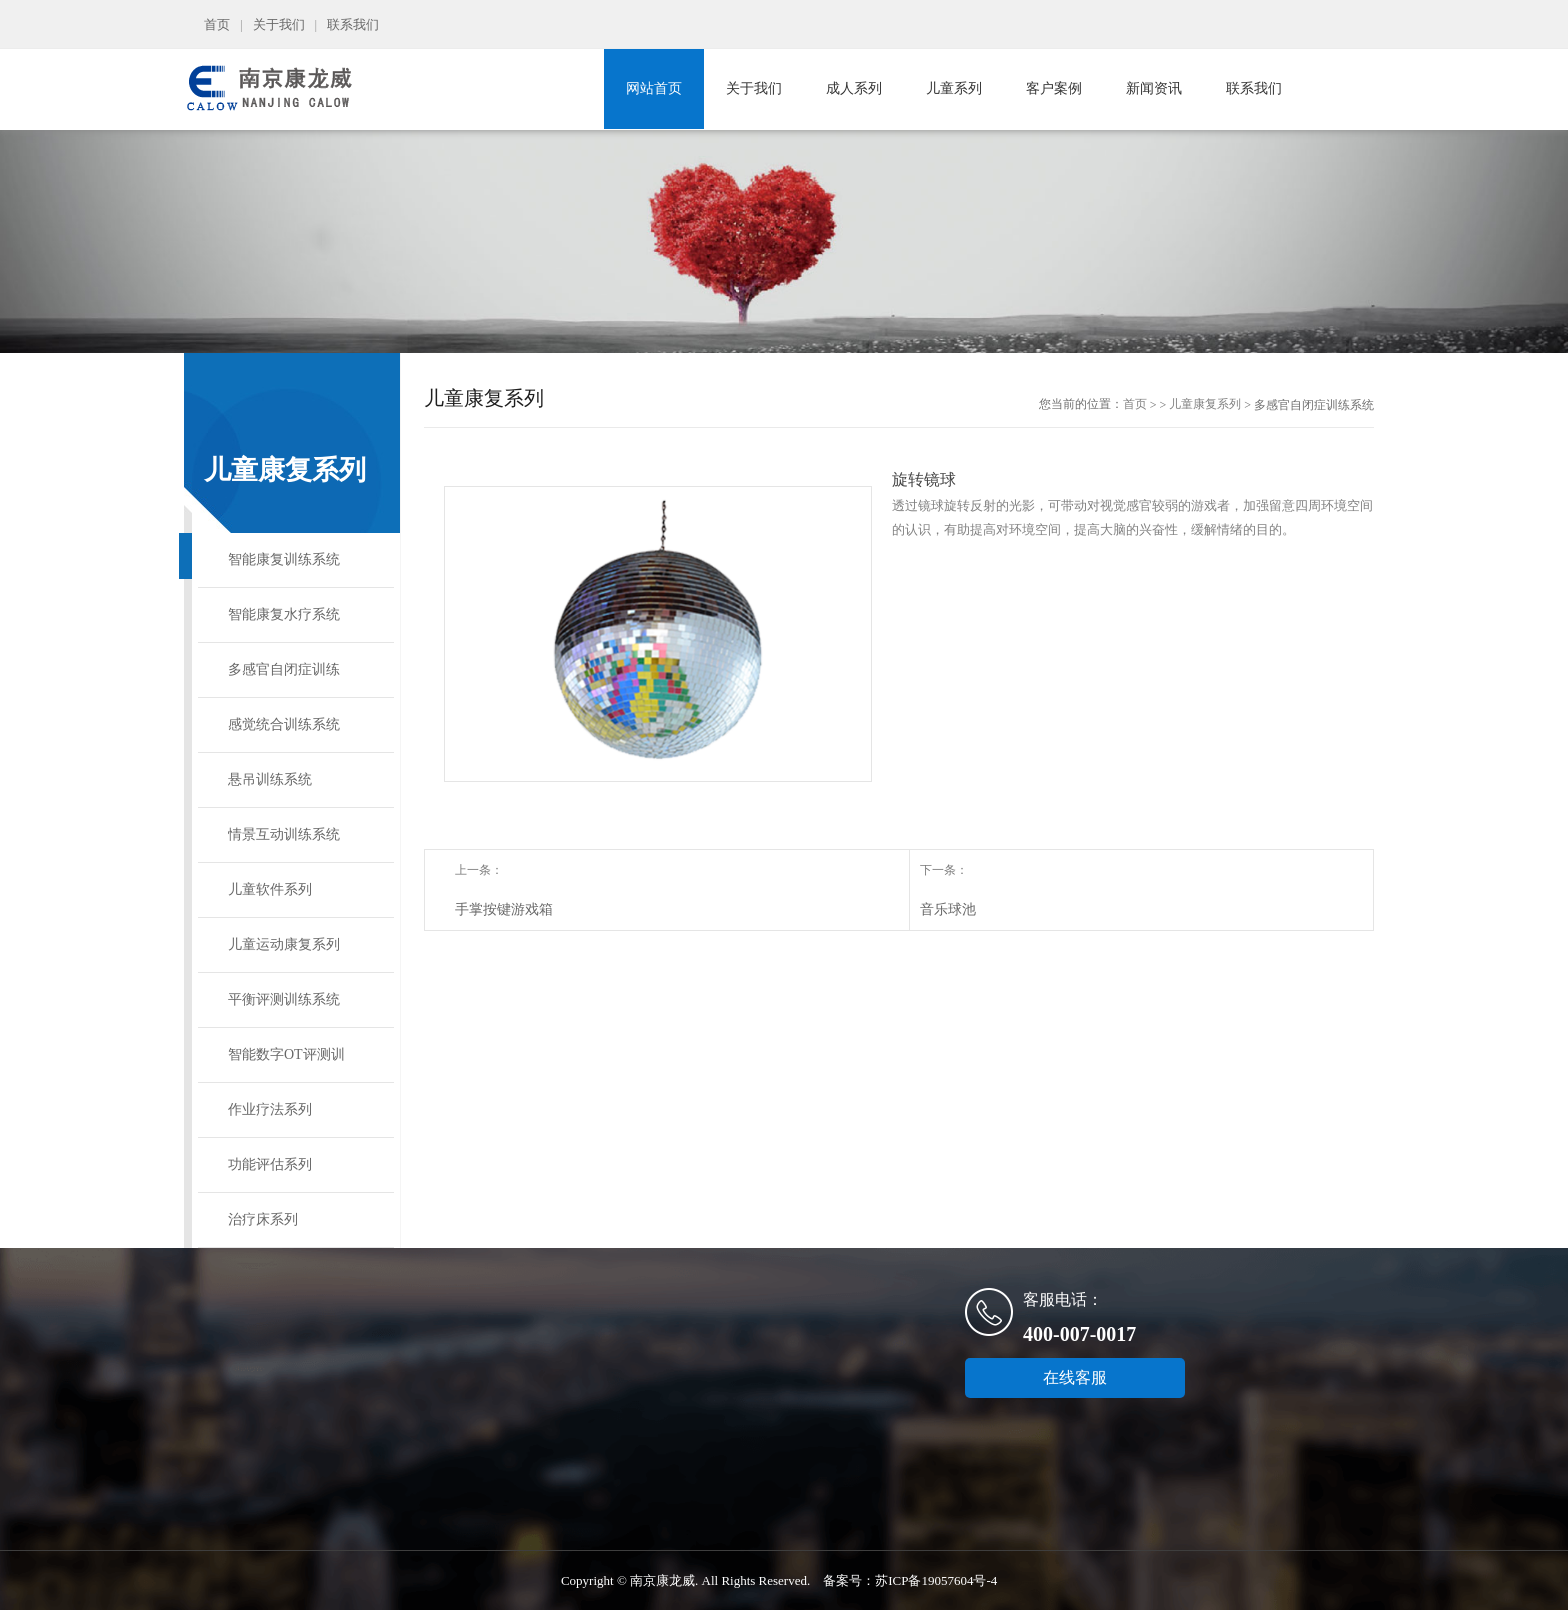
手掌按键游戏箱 (504, 909)
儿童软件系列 (270, 889)
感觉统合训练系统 (284, 724)
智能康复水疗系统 (284, 614)
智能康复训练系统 (284, 559)
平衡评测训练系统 (284, 999)
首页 (217, 24)
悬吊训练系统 (270, 779)
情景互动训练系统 (284, 834)
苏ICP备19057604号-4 (936, 1580)
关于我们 (279, 24)
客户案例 (1054, 88)
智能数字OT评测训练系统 (286, 1064)
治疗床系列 (263, 1219)
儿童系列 (954, 88)
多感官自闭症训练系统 (284, 679)
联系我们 (353, 24)
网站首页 (654, 88)
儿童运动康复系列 (284, 944)
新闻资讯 (1154, 88)
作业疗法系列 (270, 1109)
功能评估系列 (270, 1164)
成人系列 (854, 88)
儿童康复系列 (1205, 404)
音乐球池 (948, 909)
